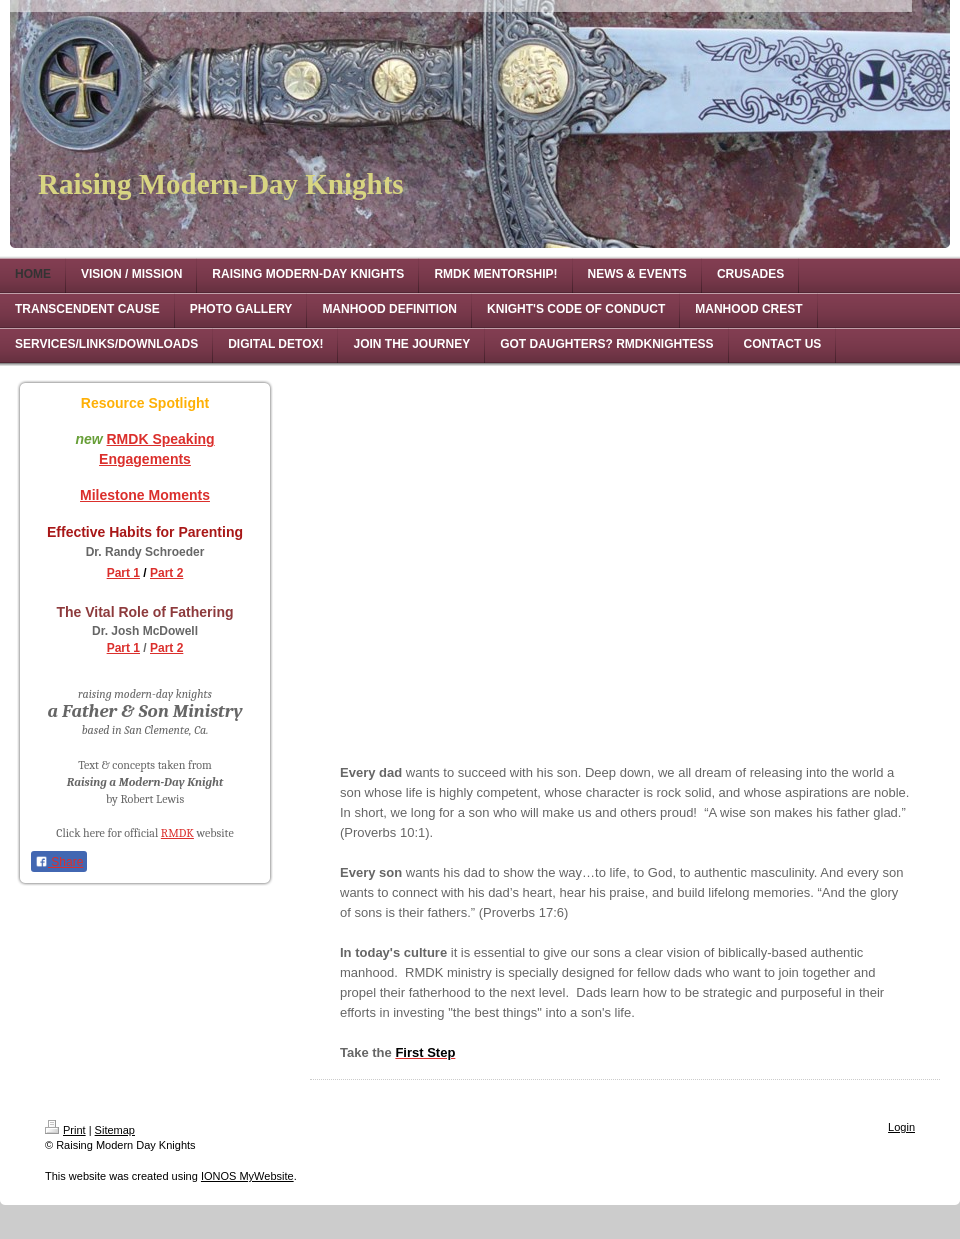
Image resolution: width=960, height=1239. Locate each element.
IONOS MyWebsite (247, 1176)
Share (59, 862)
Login (901, 1127)
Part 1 (123, 573)
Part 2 (166, 573)
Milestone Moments (145, 495)
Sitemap (115, 1130)
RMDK (177, 833)
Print (65, 1130)
